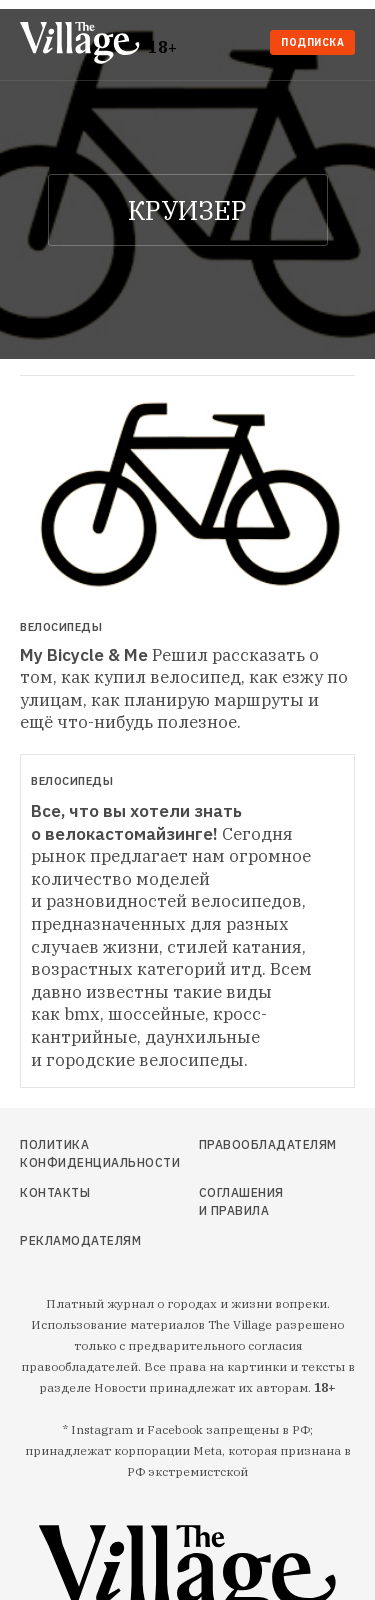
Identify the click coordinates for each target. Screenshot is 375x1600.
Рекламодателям (69, 1240)
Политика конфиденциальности (69, 1153)
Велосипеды (61, 627)
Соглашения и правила (241, 1201)
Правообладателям (243, 1144)
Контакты (55, 1192)
